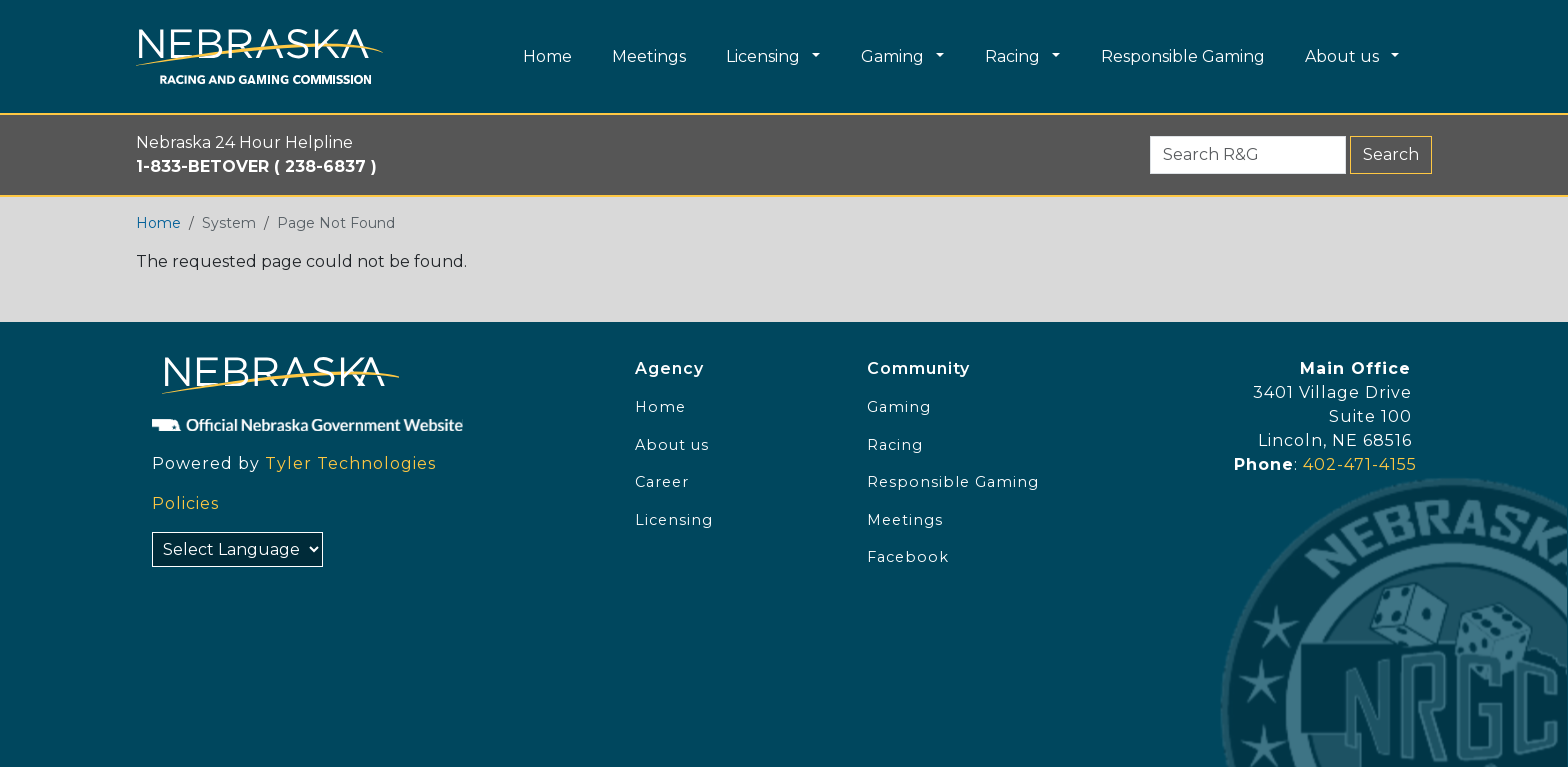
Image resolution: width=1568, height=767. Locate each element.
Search (1391, 154)
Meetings (905, 520)
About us (672, 445)
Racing (895, 445)
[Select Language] (237, 549)
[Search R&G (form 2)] (1248, 155)
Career (662, 482)
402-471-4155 (1360, 464)
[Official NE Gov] (372, 424)
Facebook (908, 557)
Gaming (899, 407)
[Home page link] (259, 56)
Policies (185, 503)
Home (158, 223)
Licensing (674, 520)
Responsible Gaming (953, 482)
